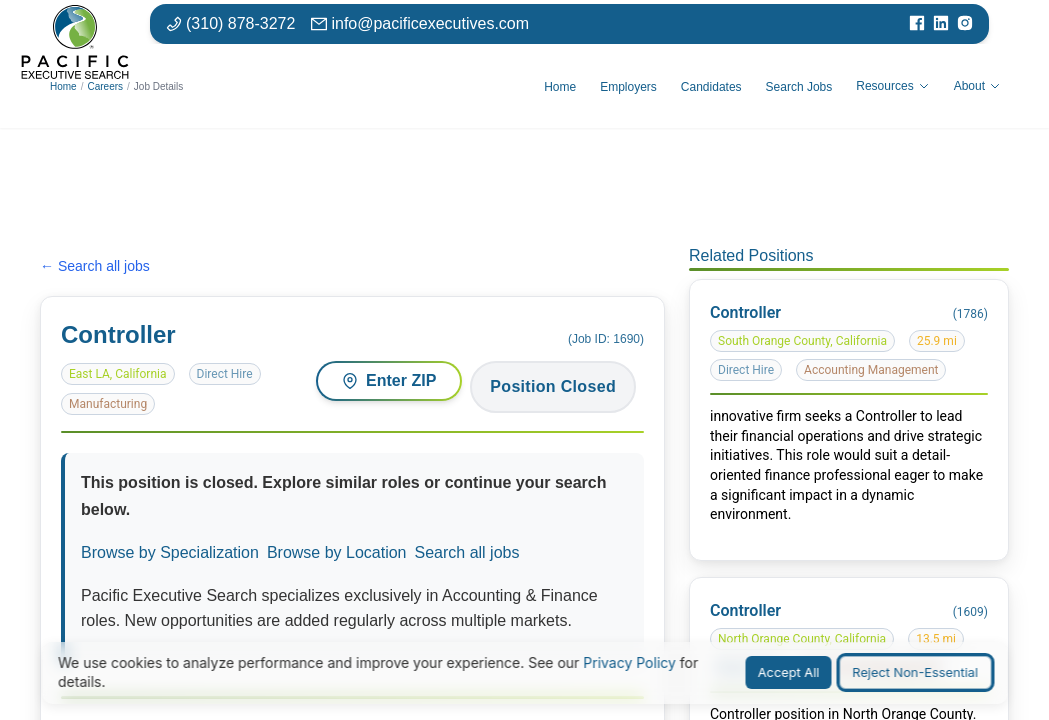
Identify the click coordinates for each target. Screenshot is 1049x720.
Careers (105, 86)
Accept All (789, 672)
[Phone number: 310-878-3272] (230, 24)
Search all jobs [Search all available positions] (467, 552)
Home (63, 86)
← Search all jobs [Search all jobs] (95, 266)
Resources (892, 86)
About (977, 86)
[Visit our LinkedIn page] (941, 24)
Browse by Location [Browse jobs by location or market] (337, 552)
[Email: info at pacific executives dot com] (420, 24)
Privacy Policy (629, 662)
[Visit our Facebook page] (917, 24)
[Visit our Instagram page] (965, 24)
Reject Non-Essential (915, 672)
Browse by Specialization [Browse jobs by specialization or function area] (170, 552)
